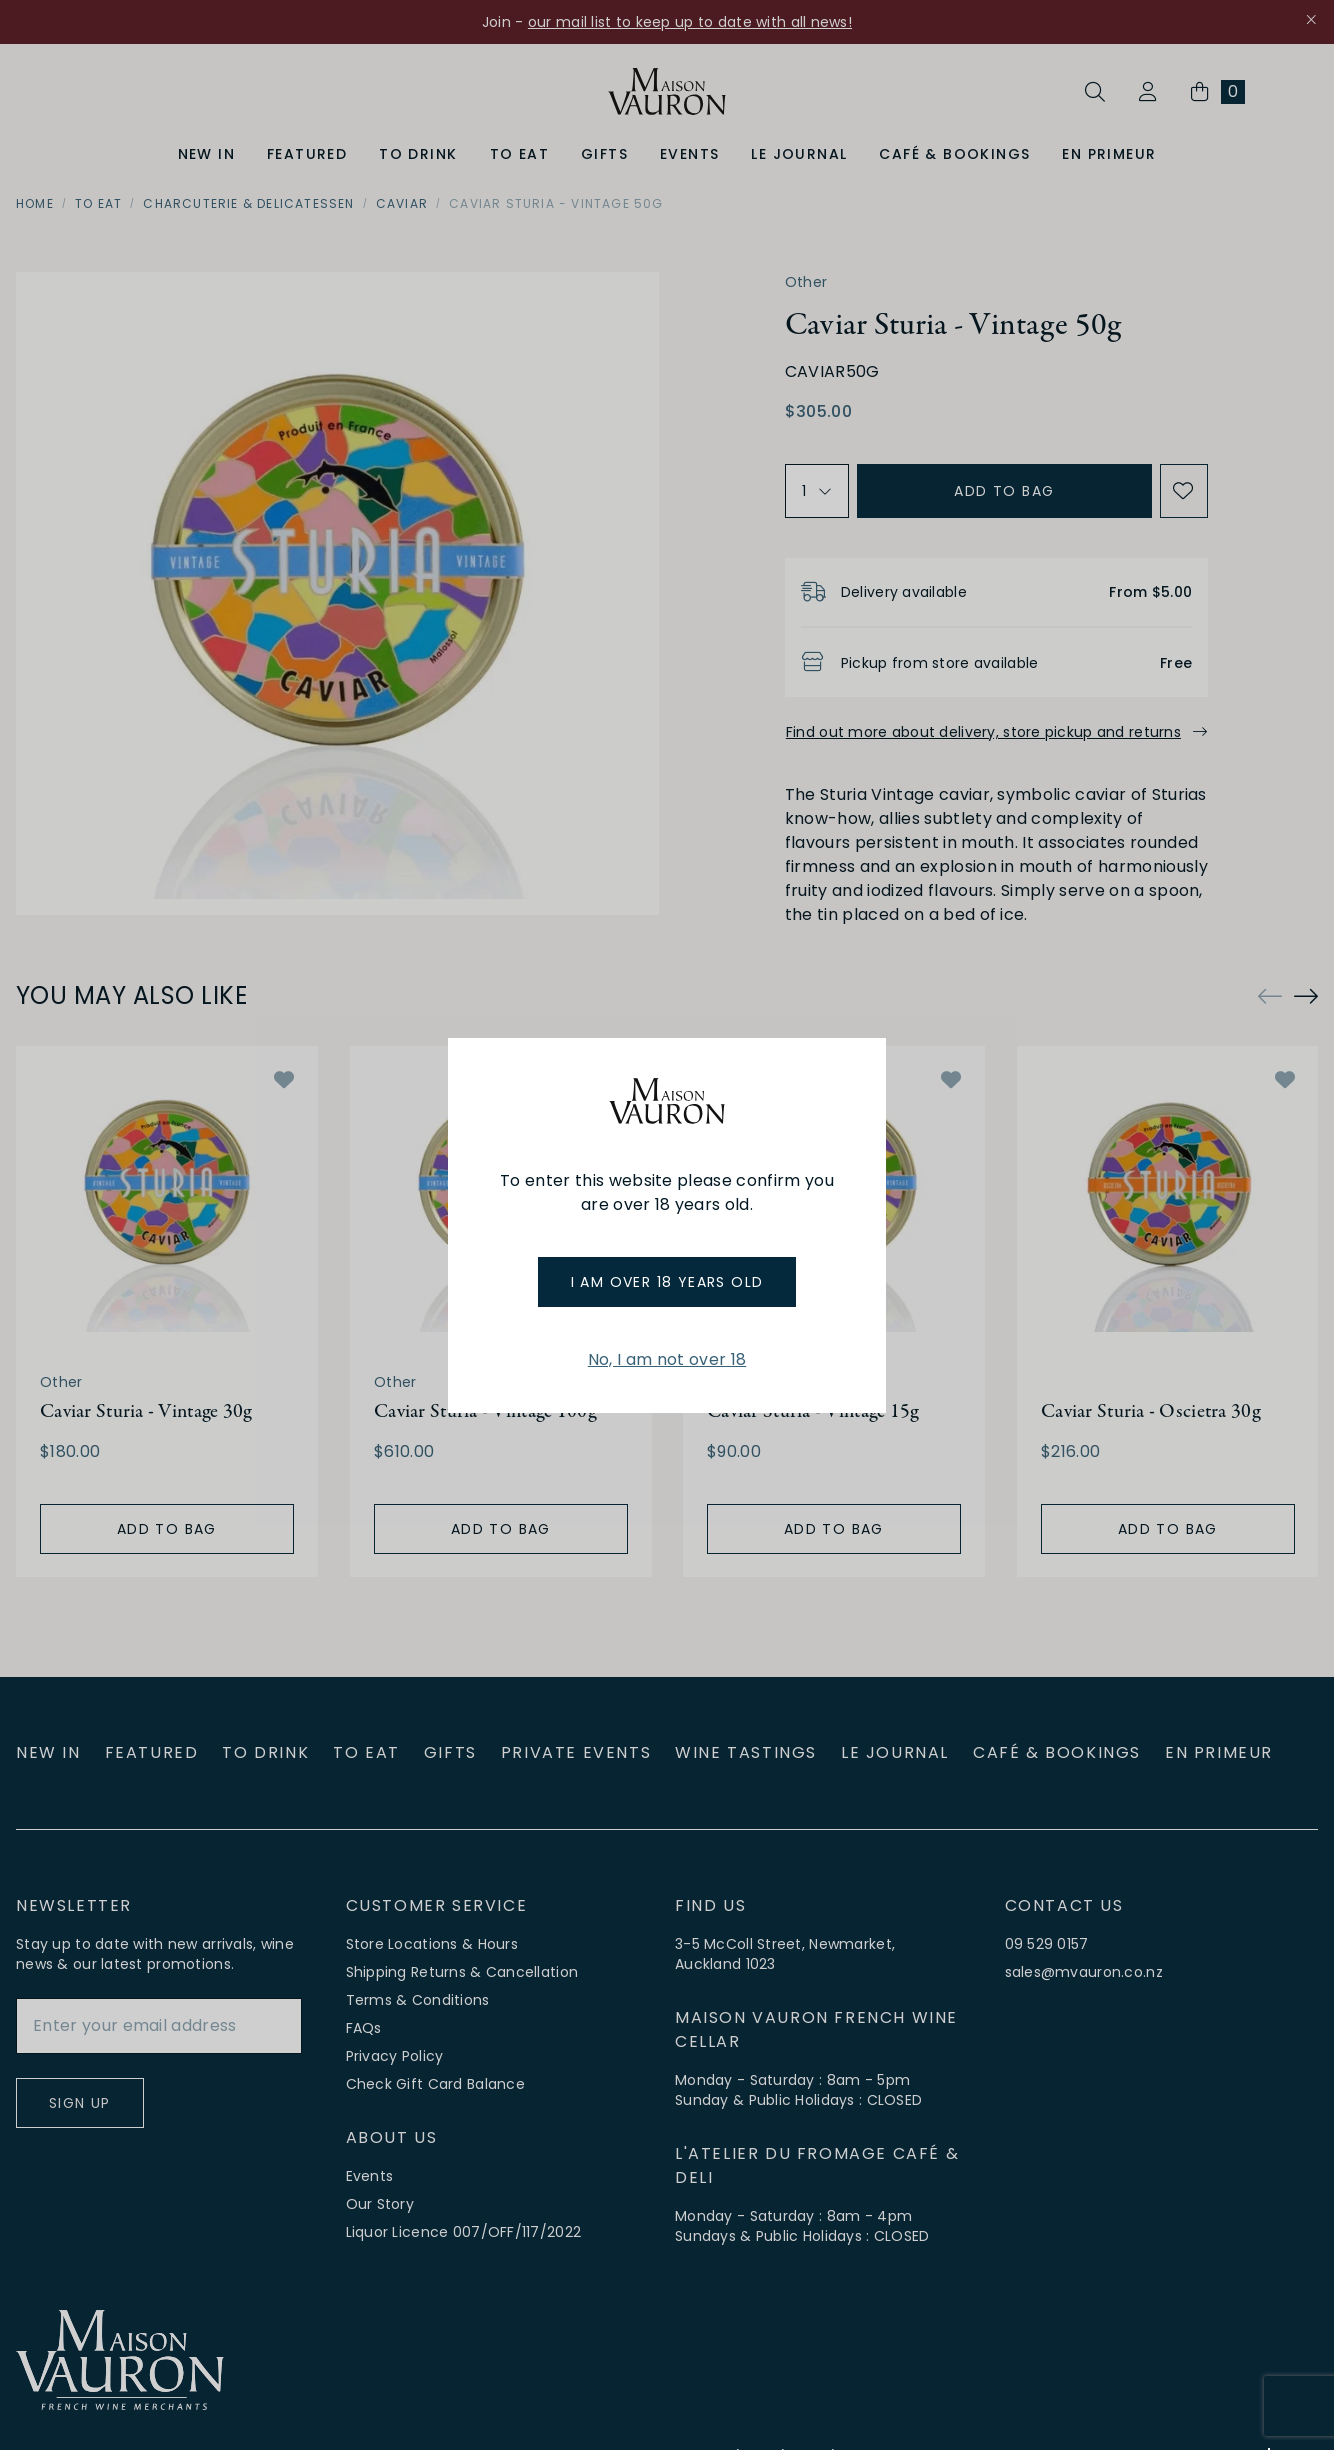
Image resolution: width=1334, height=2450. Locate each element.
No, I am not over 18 (667, 1359)
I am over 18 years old (667, 1282)
